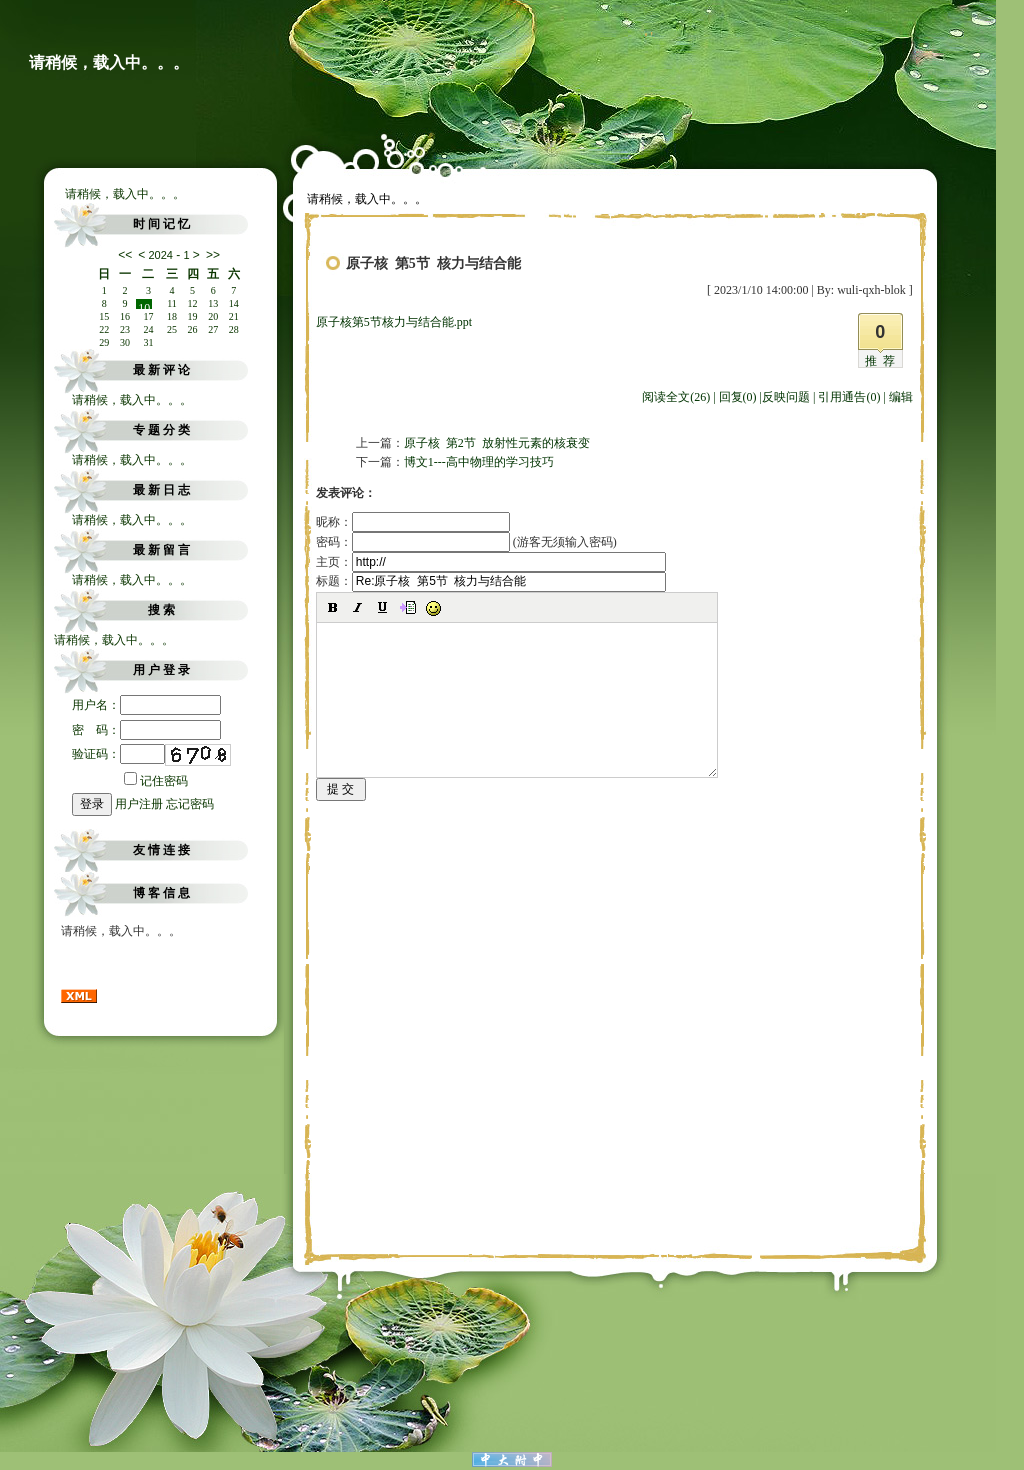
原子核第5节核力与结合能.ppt (394, 322)
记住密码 (156, 781)
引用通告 (849, 397)
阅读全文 (676, 397)
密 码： (146, 730)
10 (144, 305)
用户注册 (139, 804)
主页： (491, 562)
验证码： (118, 754)
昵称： (413, 522)
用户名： (146, 705)
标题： (491, 581)
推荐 (883, 361)
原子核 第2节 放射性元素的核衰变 (497, 443)
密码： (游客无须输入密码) (466, 542)
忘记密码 (190, 804)
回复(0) (738, 397)
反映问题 (786, 397)
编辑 (901, 397)
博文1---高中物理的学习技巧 (479, 462)
